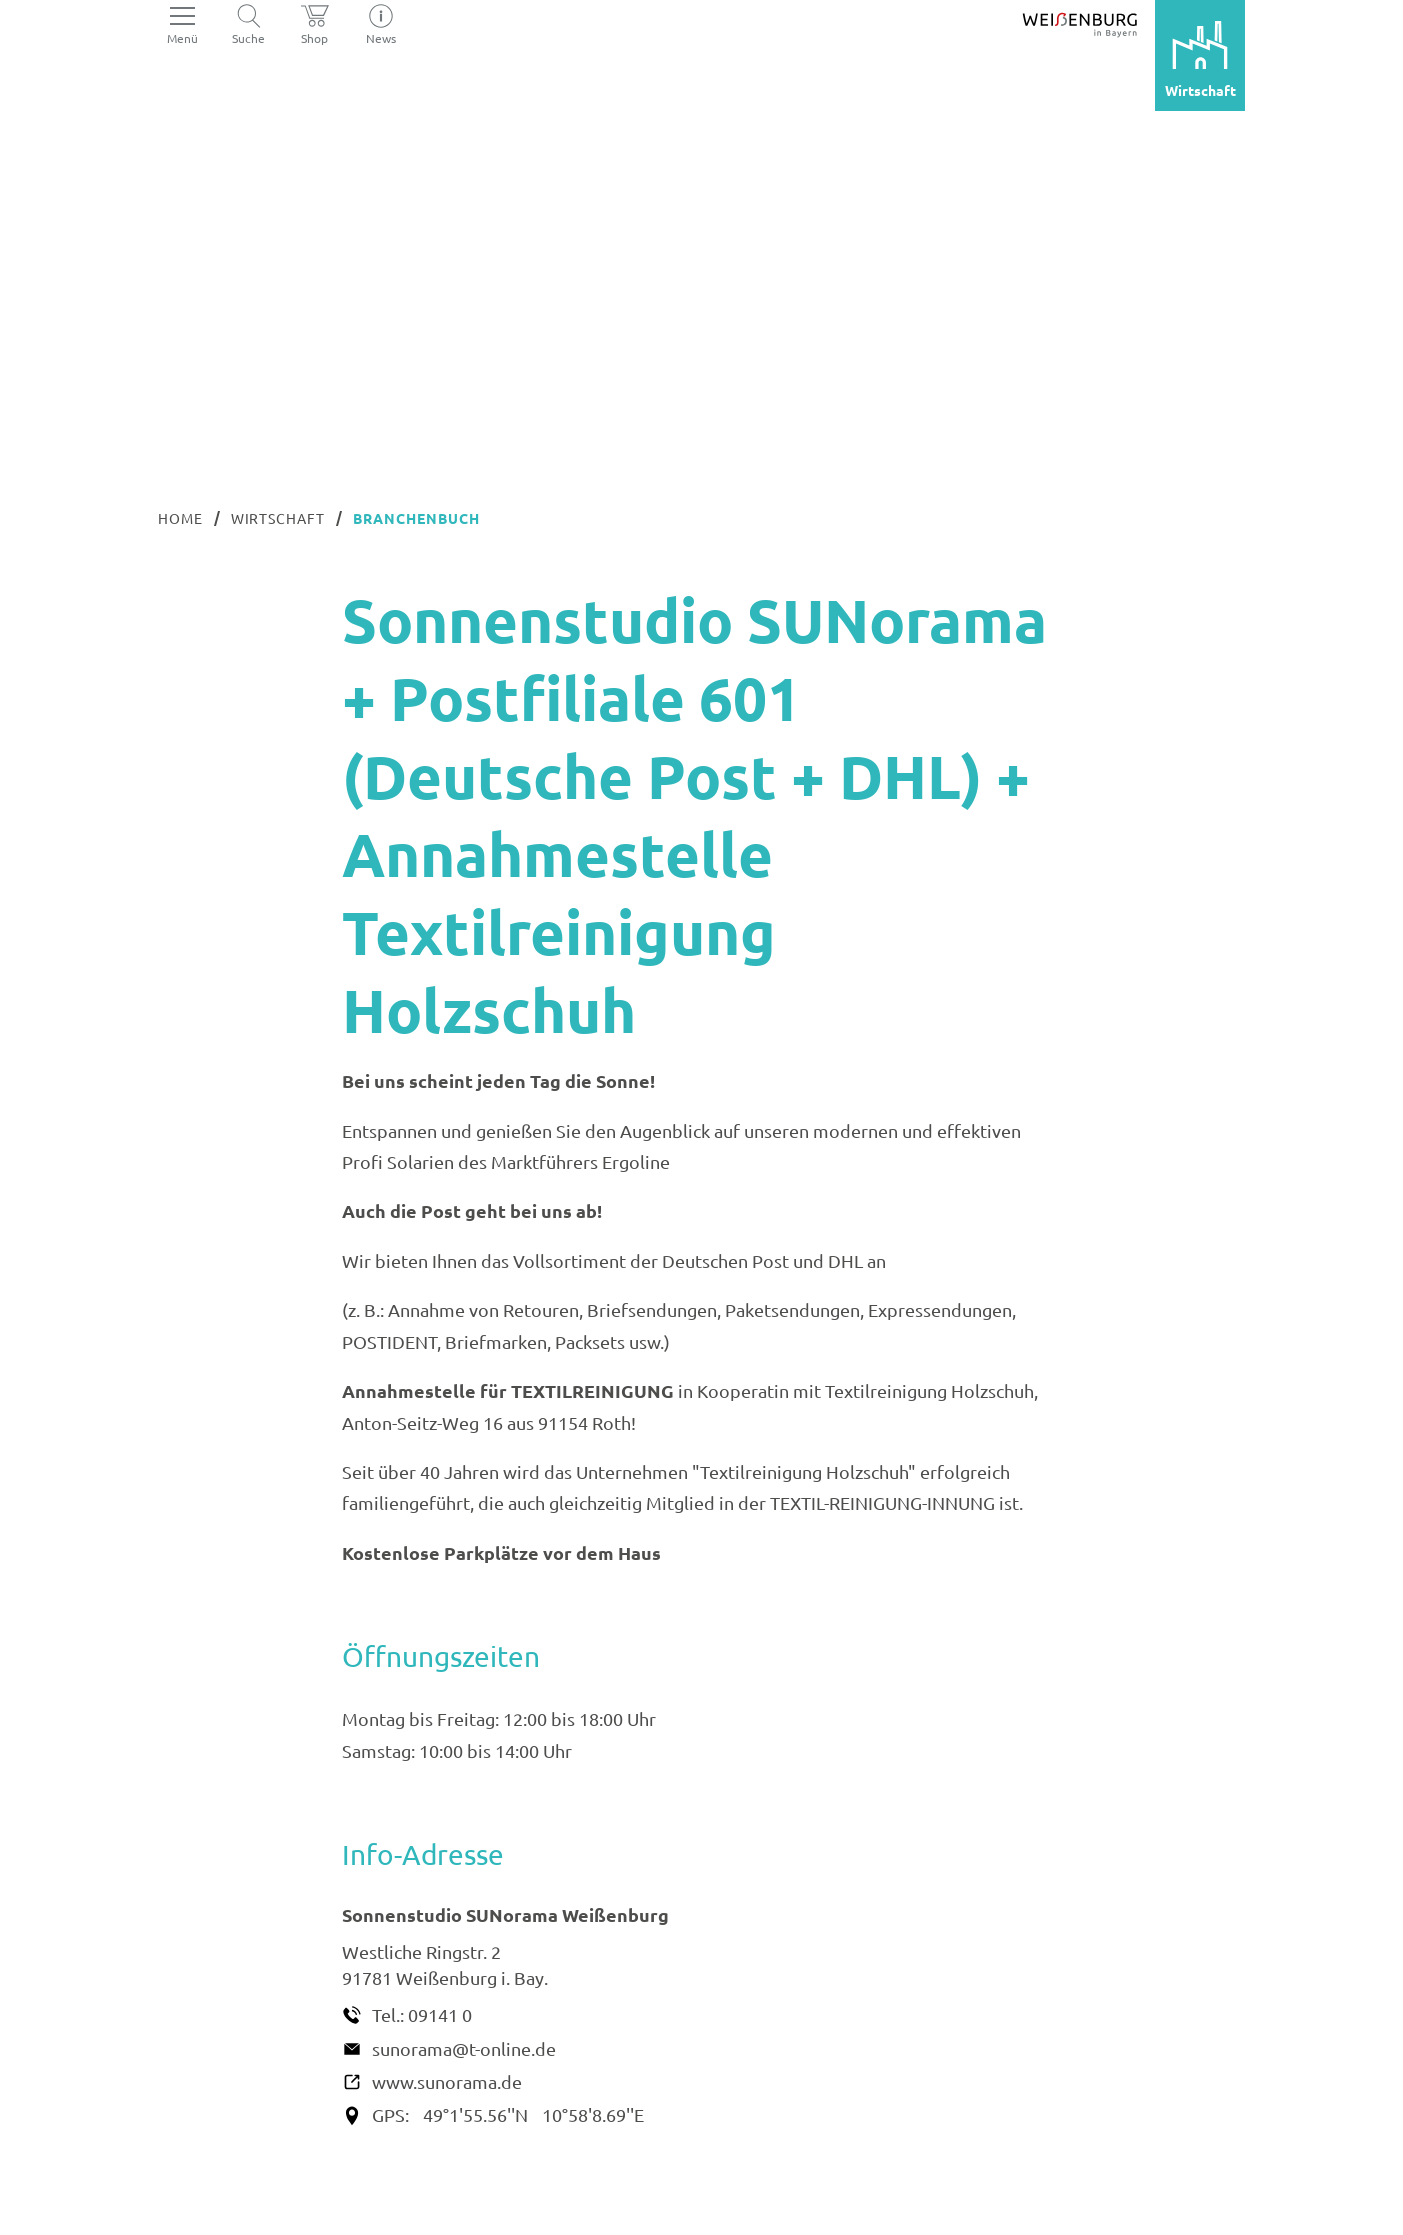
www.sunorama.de (447, 2081)
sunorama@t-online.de (464, 2048)
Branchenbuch (416, 518)
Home (180, 518)
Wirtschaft (278, 518)
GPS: (390, 2114)
